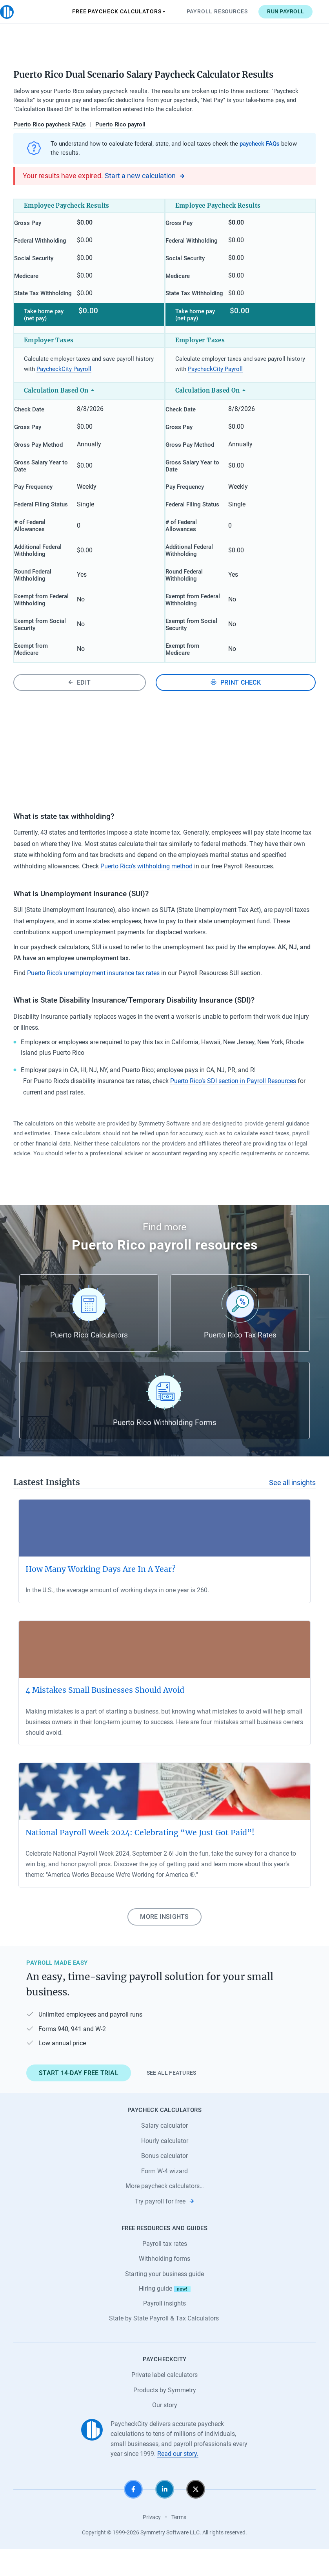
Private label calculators (164, 2401)
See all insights (292, 1509)
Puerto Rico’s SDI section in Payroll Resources (233, 1107)
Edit (79, 709)
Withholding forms (164, 2285)
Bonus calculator (164, 2182)
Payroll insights (164, 2329)
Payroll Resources (203, 11)
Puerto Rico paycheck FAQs (49, 124)
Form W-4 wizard (164, 2197)
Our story (164, 2431)
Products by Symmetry (164, 2416)
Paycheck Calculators (106, 12)
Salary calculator (164, 2152)
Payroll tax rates (164, 2270)
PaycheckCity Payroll (63, 383)
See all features (171, 2099)
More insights (164, 1943)
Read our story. (177, 2480)
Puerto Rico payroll (120, 124)
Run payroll (272, 11)
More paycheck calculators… (164, 2212)
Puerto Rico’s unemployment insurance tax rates (93, 999)
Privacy (152, 2543)
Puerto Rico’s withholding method (146, 893)
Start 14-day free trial (78, 2099)
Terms (178, 2543)
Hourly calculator (164, 2167)
